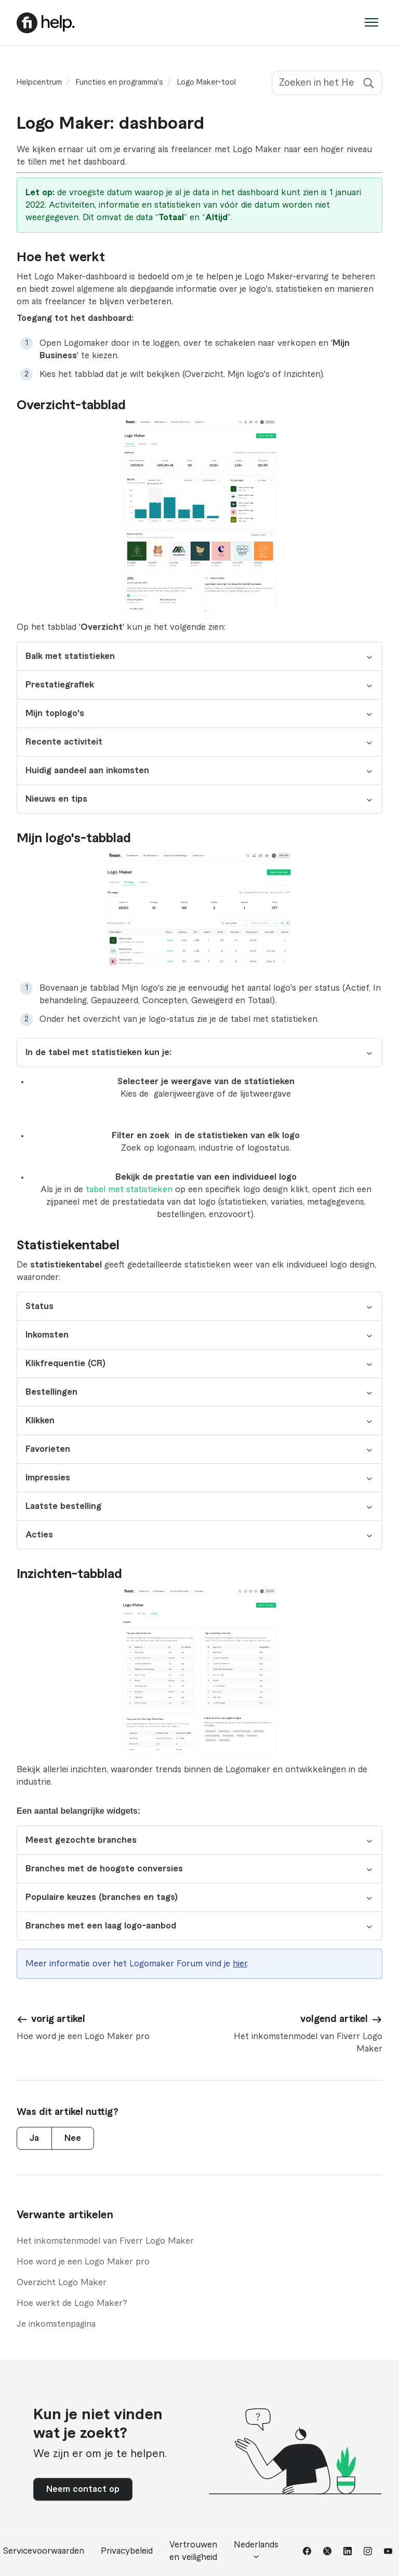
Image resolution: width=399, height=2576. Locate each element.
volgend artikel (334, 2019)
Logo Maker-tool (206, 82)
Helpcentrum (39, 82)
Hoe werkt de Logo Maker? (72, 2303)
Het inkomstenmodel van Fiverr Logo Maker (105, 2241)
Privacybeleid (127, 2551)
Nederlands (256, 2551)
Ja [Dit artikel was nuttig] (34, 2138)
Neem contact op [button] (82, 2489)
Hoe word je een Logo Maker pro (83, 2262)
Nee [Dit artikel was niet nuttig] (72, 2138)
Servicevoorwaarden (43, 2551)
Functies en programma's (119, 82)
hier (240, 1964)
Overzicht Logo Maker (62, 2282)
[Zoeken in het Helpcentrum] (327, 83)
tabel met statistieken (129, 1189)
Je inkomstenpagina (56, 2324)
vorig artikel (58, 2019)
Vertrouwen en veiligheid (193, 2551)
